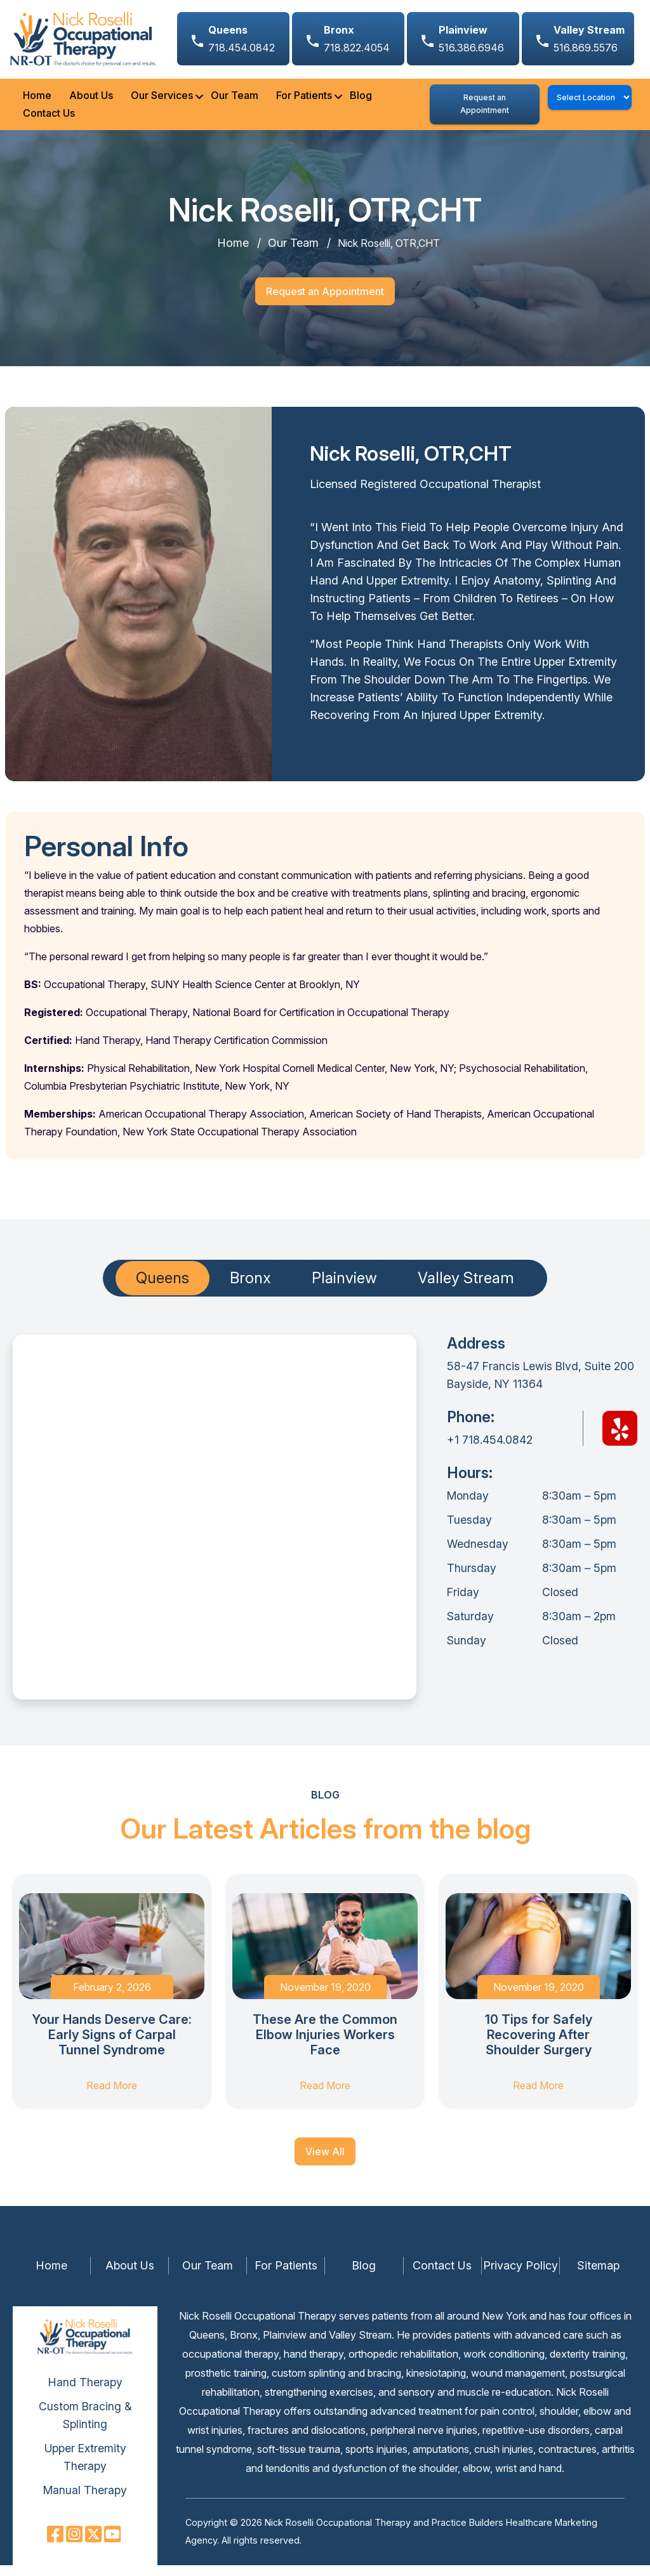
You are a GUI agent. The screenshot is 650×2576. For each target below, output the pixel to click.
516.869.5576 (589, 38)
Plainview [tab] (344, 1288)
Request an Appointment (484, 109)
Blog (356, 101)
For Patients (299, 101)
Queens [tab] (162, 1288)
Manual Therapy (85, 2500)
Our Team (229, 101)
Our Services (157, 101)
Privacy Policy (520, 2276)
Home (32, 101)
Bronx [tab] (250, 1288)
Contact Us (44, 118)
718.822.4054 (357, 38)
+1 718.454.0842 (490, 1450)
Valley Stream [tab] (466, 1288)
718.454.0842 (241, 38)
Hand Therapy (85, 2393)
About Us (86, 101)
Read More (111, 2096)
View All (325, 2162)
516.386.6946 (471, 38)
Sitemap (598, 2276)
